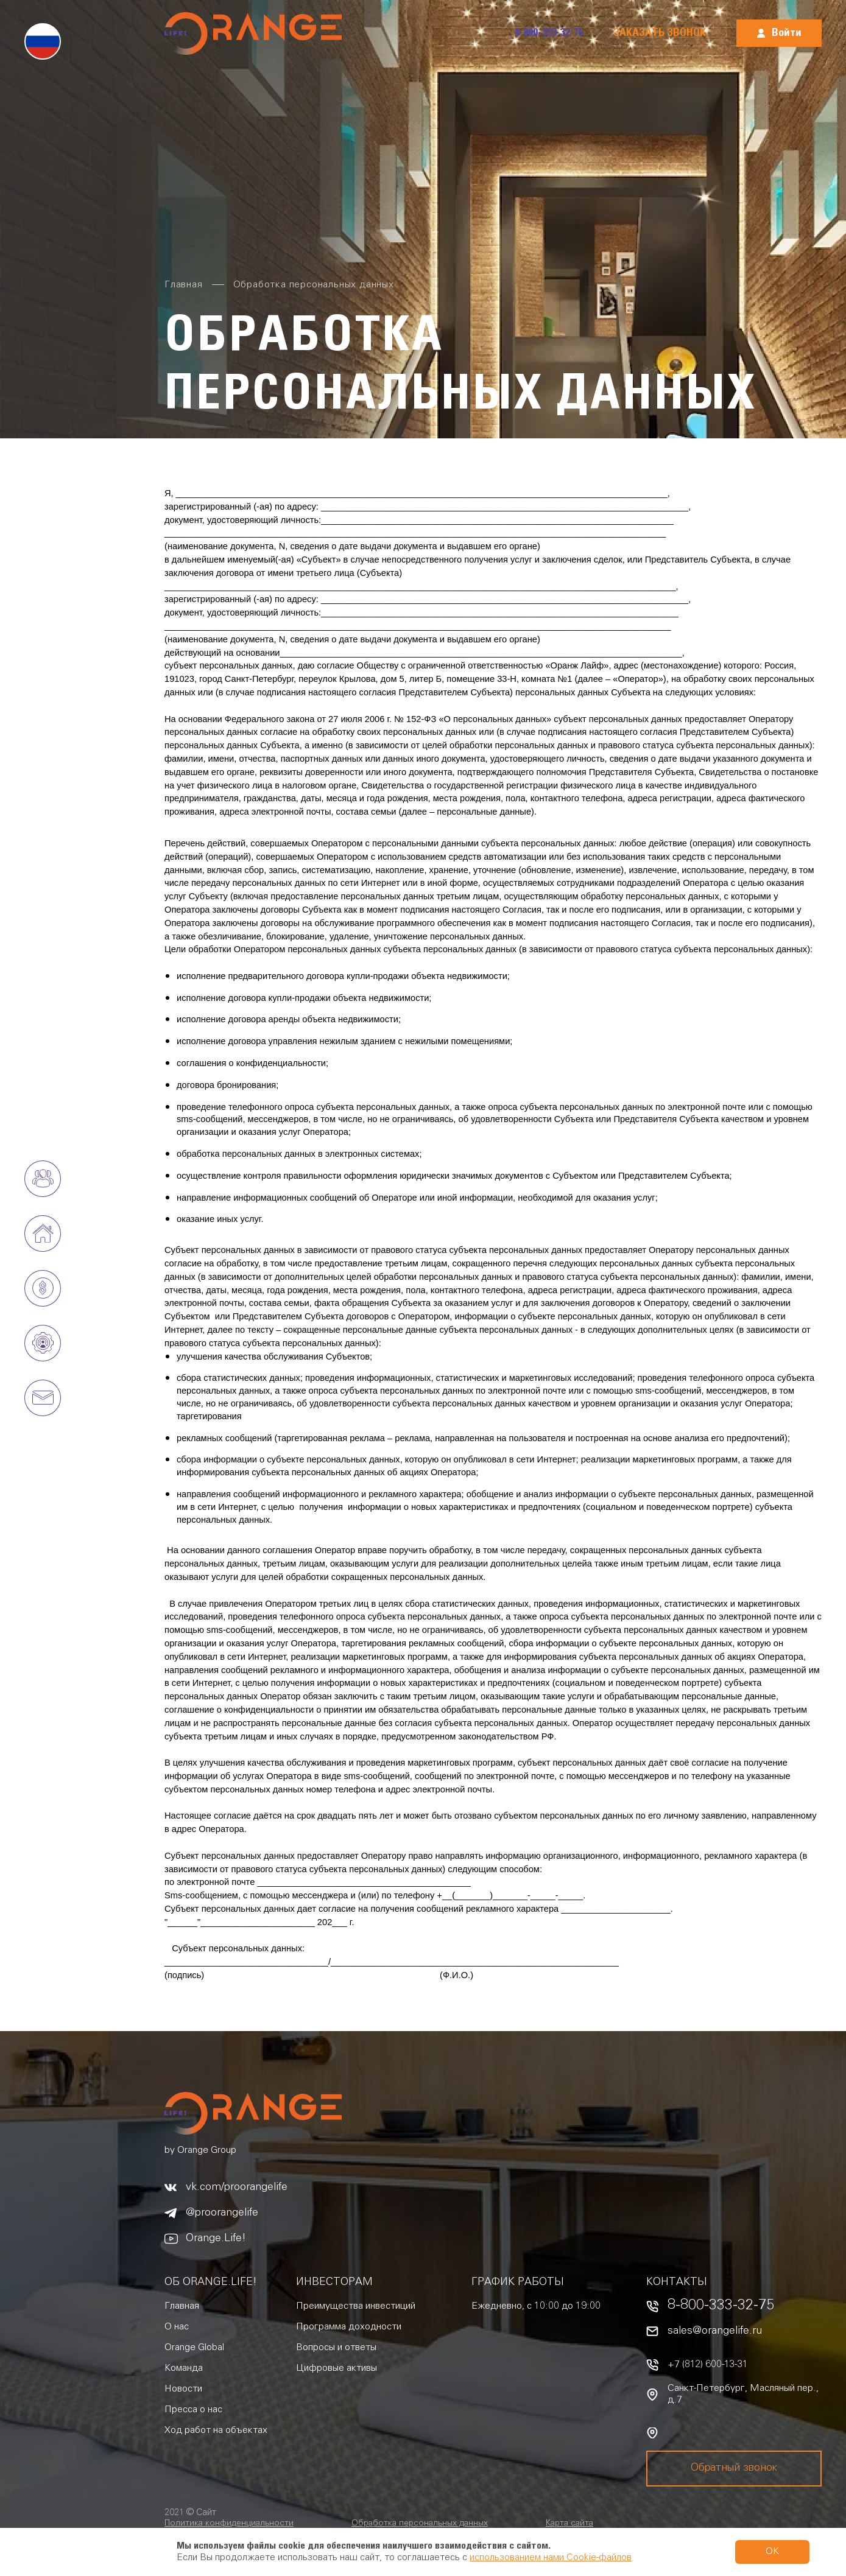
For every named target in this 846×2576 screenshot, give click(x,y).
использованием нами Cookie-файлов (551, 2558)
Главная (181, 2306)
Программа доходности (348, 2327)
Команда (183, 2368)
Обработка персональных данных (419, 2523)
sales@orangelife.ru (715, 2331)
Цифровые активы (336, 2368)
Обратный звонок (734, 2468)
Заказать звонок (659, 32)
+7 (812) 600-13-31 (708, 2365)
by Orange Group (200, 2150)
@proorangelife (222, 2213)
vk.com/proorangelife (236, 2187)
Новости (183, 2389)
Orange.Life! (216, 2238)
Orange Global (194, 2348)
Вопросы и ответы (336, 2348)
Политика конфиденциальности (229, 2523)
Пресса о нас (193, 2410)
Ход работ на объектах (215, 2430)
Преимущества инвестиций (355, 2306)
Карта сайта (569, 2523)
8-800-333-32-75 (549, 32)
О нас (176, 2327)
